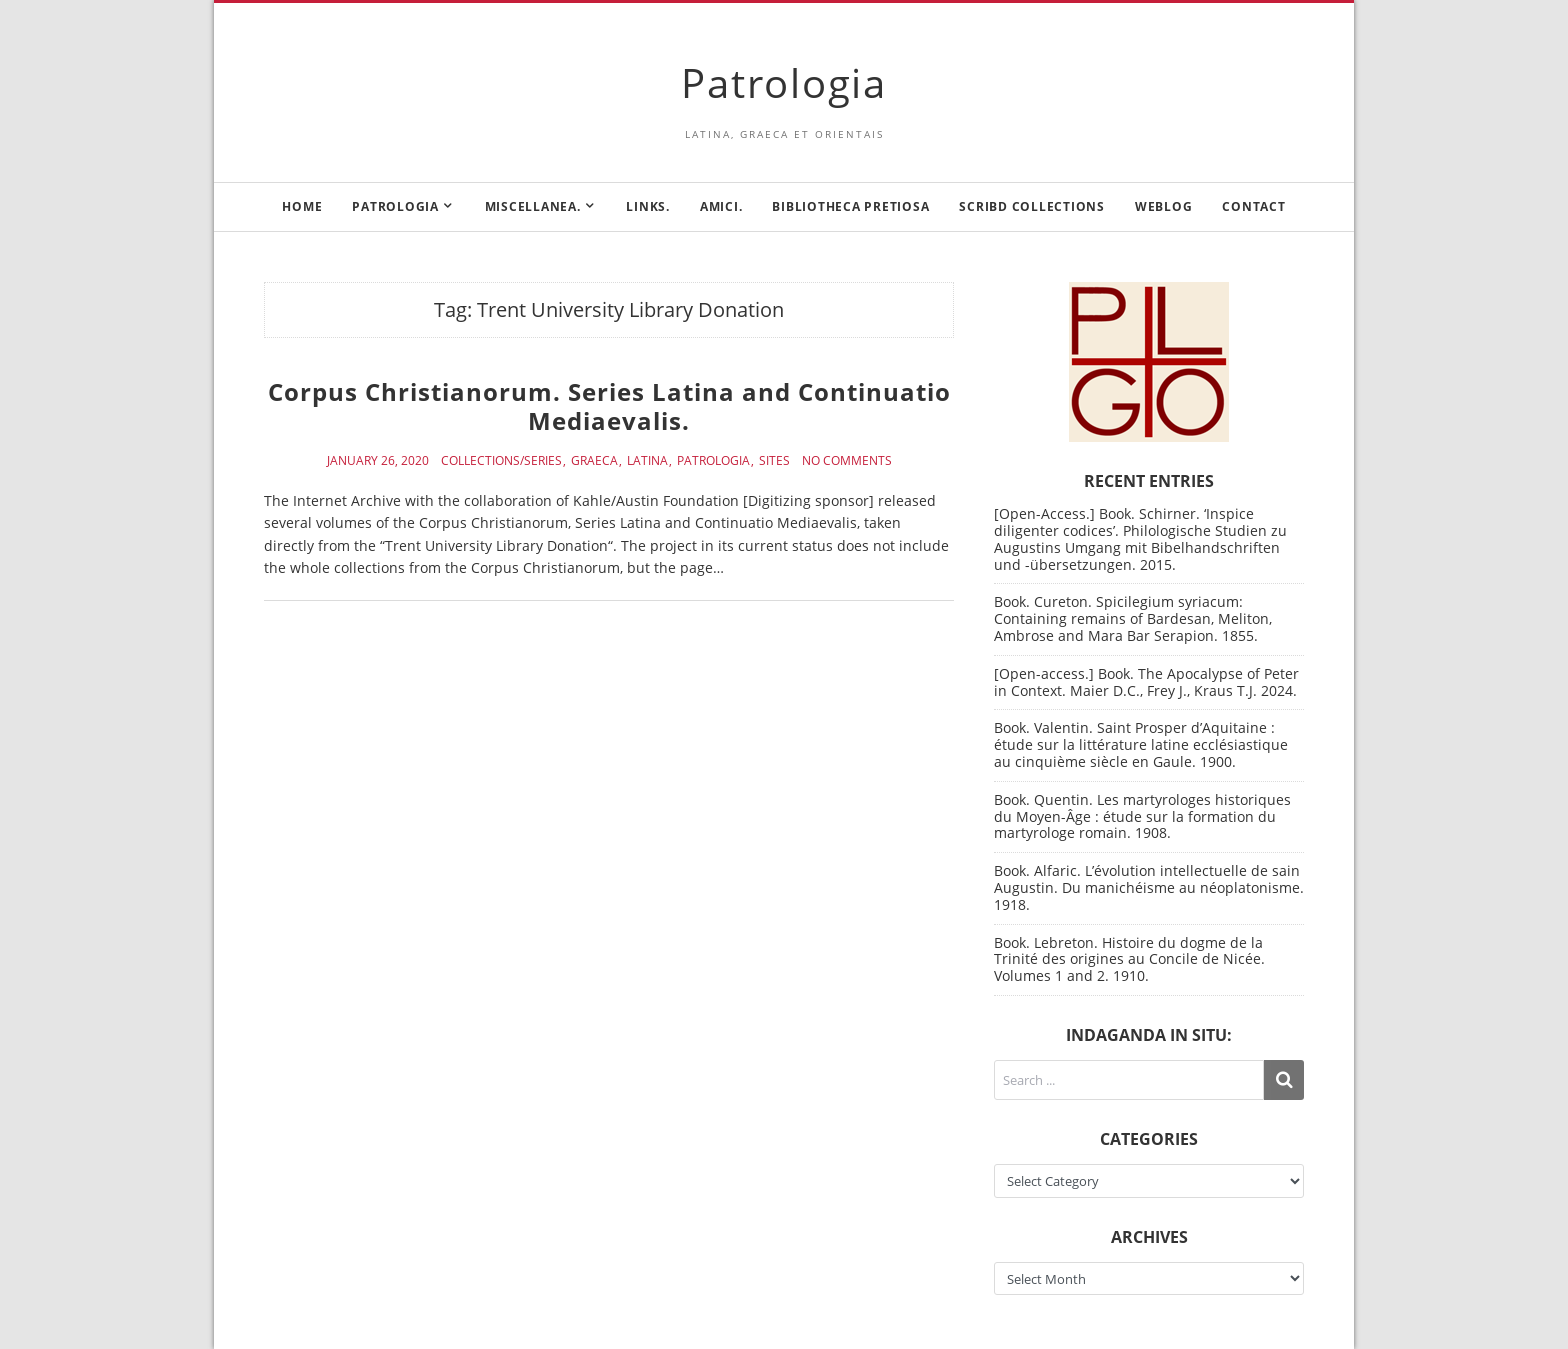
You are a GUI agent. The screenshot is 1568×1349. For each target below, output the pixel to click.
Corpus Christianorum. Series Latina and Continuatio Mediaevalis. (609, 406)
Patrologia (784, 82)
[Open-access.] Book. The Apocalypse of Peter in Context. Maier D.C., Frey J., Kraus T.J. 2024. (1146, 682)
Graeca (594, 461)
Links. (648, 206)
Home (302, 206)
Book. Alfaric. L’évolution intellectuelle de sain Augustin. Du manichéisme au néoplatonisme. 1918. (1149, 887)
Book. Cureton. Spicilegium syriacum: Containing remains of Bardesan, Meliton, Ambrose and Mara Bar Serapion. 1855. (1133, 618)
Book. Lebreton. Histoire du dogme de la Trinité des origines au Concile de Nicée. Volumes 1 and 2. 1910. (1129, 959)
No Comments (847, 461)
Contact (1253, 206)
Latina (647, 461)
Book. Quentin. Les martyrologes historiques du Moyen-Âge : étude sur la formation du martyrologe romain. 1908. (1142, 816)
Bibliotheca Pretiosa (850, 206)
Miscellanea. (533, 206)
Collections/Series (501, 461)
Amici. (721, 206)
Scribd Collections (1032, 206)
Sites (774, 461)
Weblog (1164, 206)
